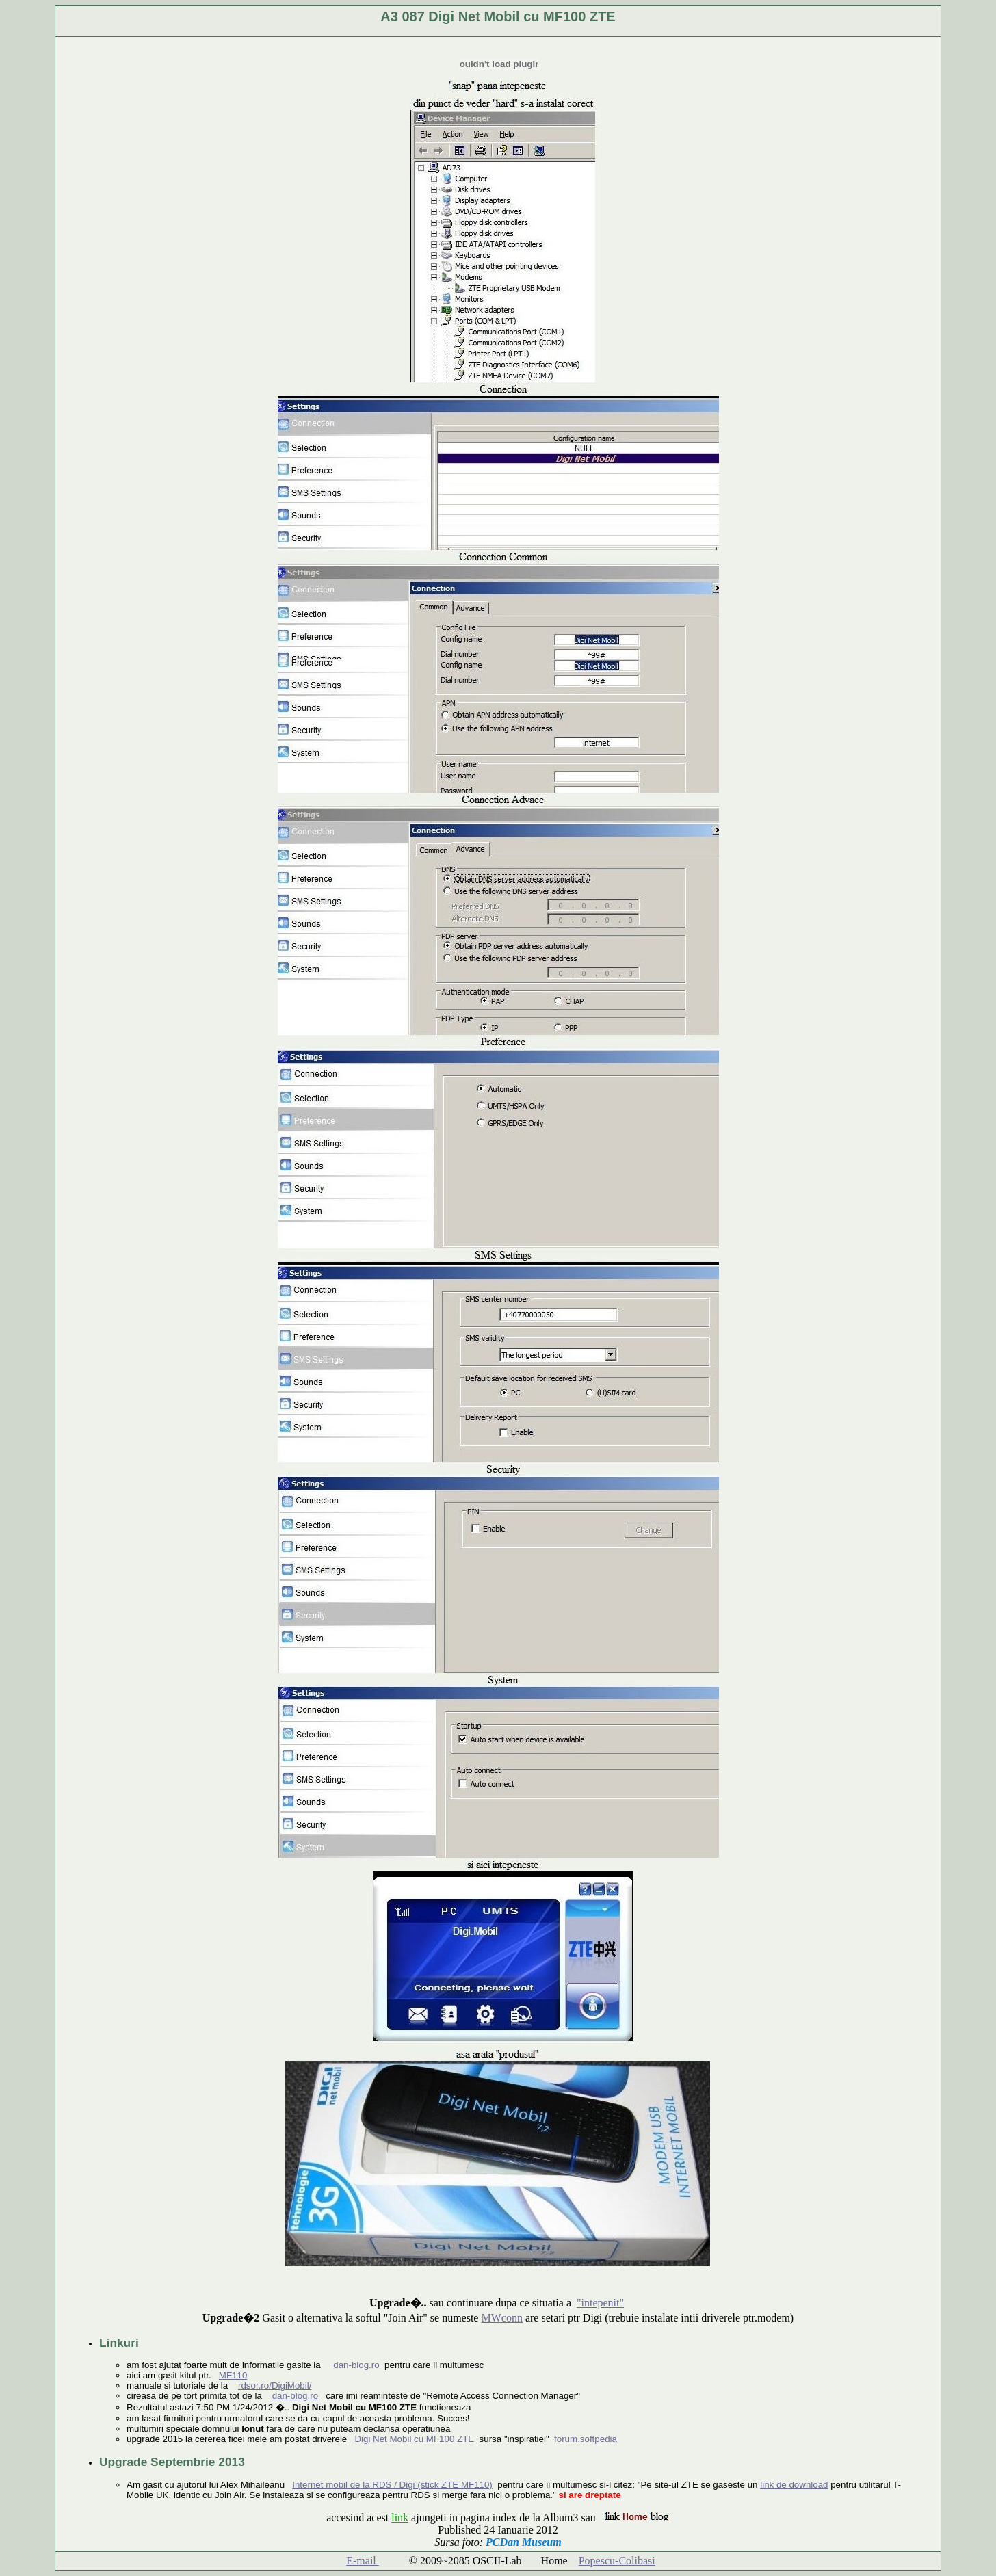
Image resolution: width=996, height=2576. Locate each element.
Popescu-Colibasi (617, 2560)
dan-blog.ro (356, 2365)
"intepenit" (600, 2303)
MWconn (501, 2318)
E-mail (362, 2560)
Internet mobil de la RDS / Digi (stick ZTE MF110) (392, 2485)
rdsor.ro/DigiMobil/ (274, 2385)
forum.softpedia (585, 2439)
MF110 (233, 2375)
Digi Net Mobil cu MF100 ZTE (415, 2439)
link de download (794, 2485)
